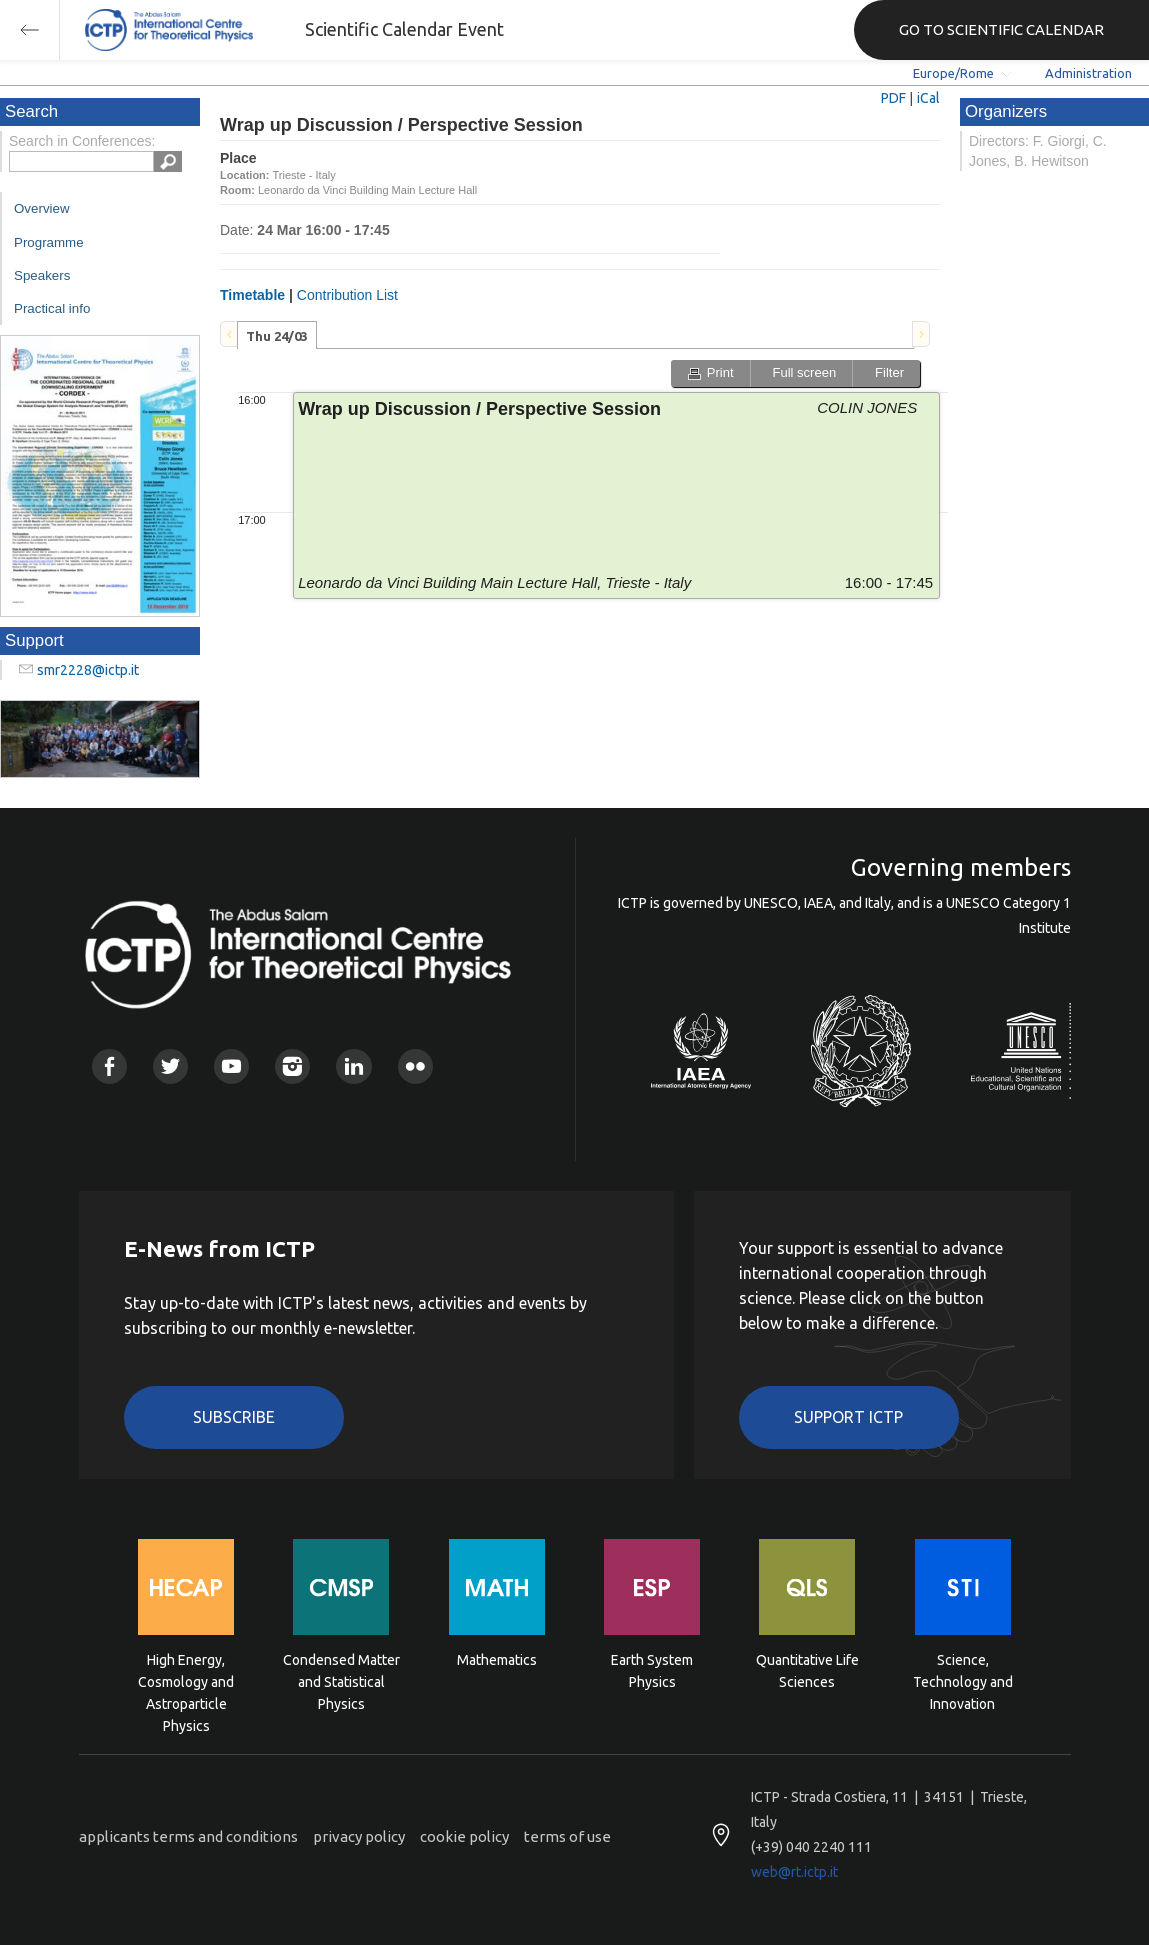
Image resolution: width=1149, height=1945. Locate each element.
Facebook (109, 1066)
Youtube (231, 1066)
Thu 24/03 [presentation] (277, 336)
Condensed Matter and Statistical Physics (341, 1680)
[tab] (277, 335)
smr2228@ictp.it (88, 670)
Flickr (415, 1066)
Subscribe (234, 1417)
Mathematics (497, 1660)
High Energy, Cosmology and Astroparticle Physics (186, 1680)
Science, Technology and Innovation (963, 1680)
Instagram (292, 1066)
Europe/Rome (953, 73)
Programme (49, 242)
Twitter (170, 1066)
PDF (893, 98)
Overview (42, 208)
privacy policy (359, 1836)
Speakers (42, 275)
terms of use (567, 1836)
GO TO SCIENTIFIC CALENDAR (1001, 29)
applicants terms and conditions (188, 1836)
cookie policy (464, 1836)
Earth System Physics (652, 1671)
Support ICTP (848, 1417)
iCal (928, 98)
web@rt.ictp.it (794, 1872)
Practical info (52, 308)
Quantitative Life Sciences (807, 1671)
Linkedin (353, 1066)
